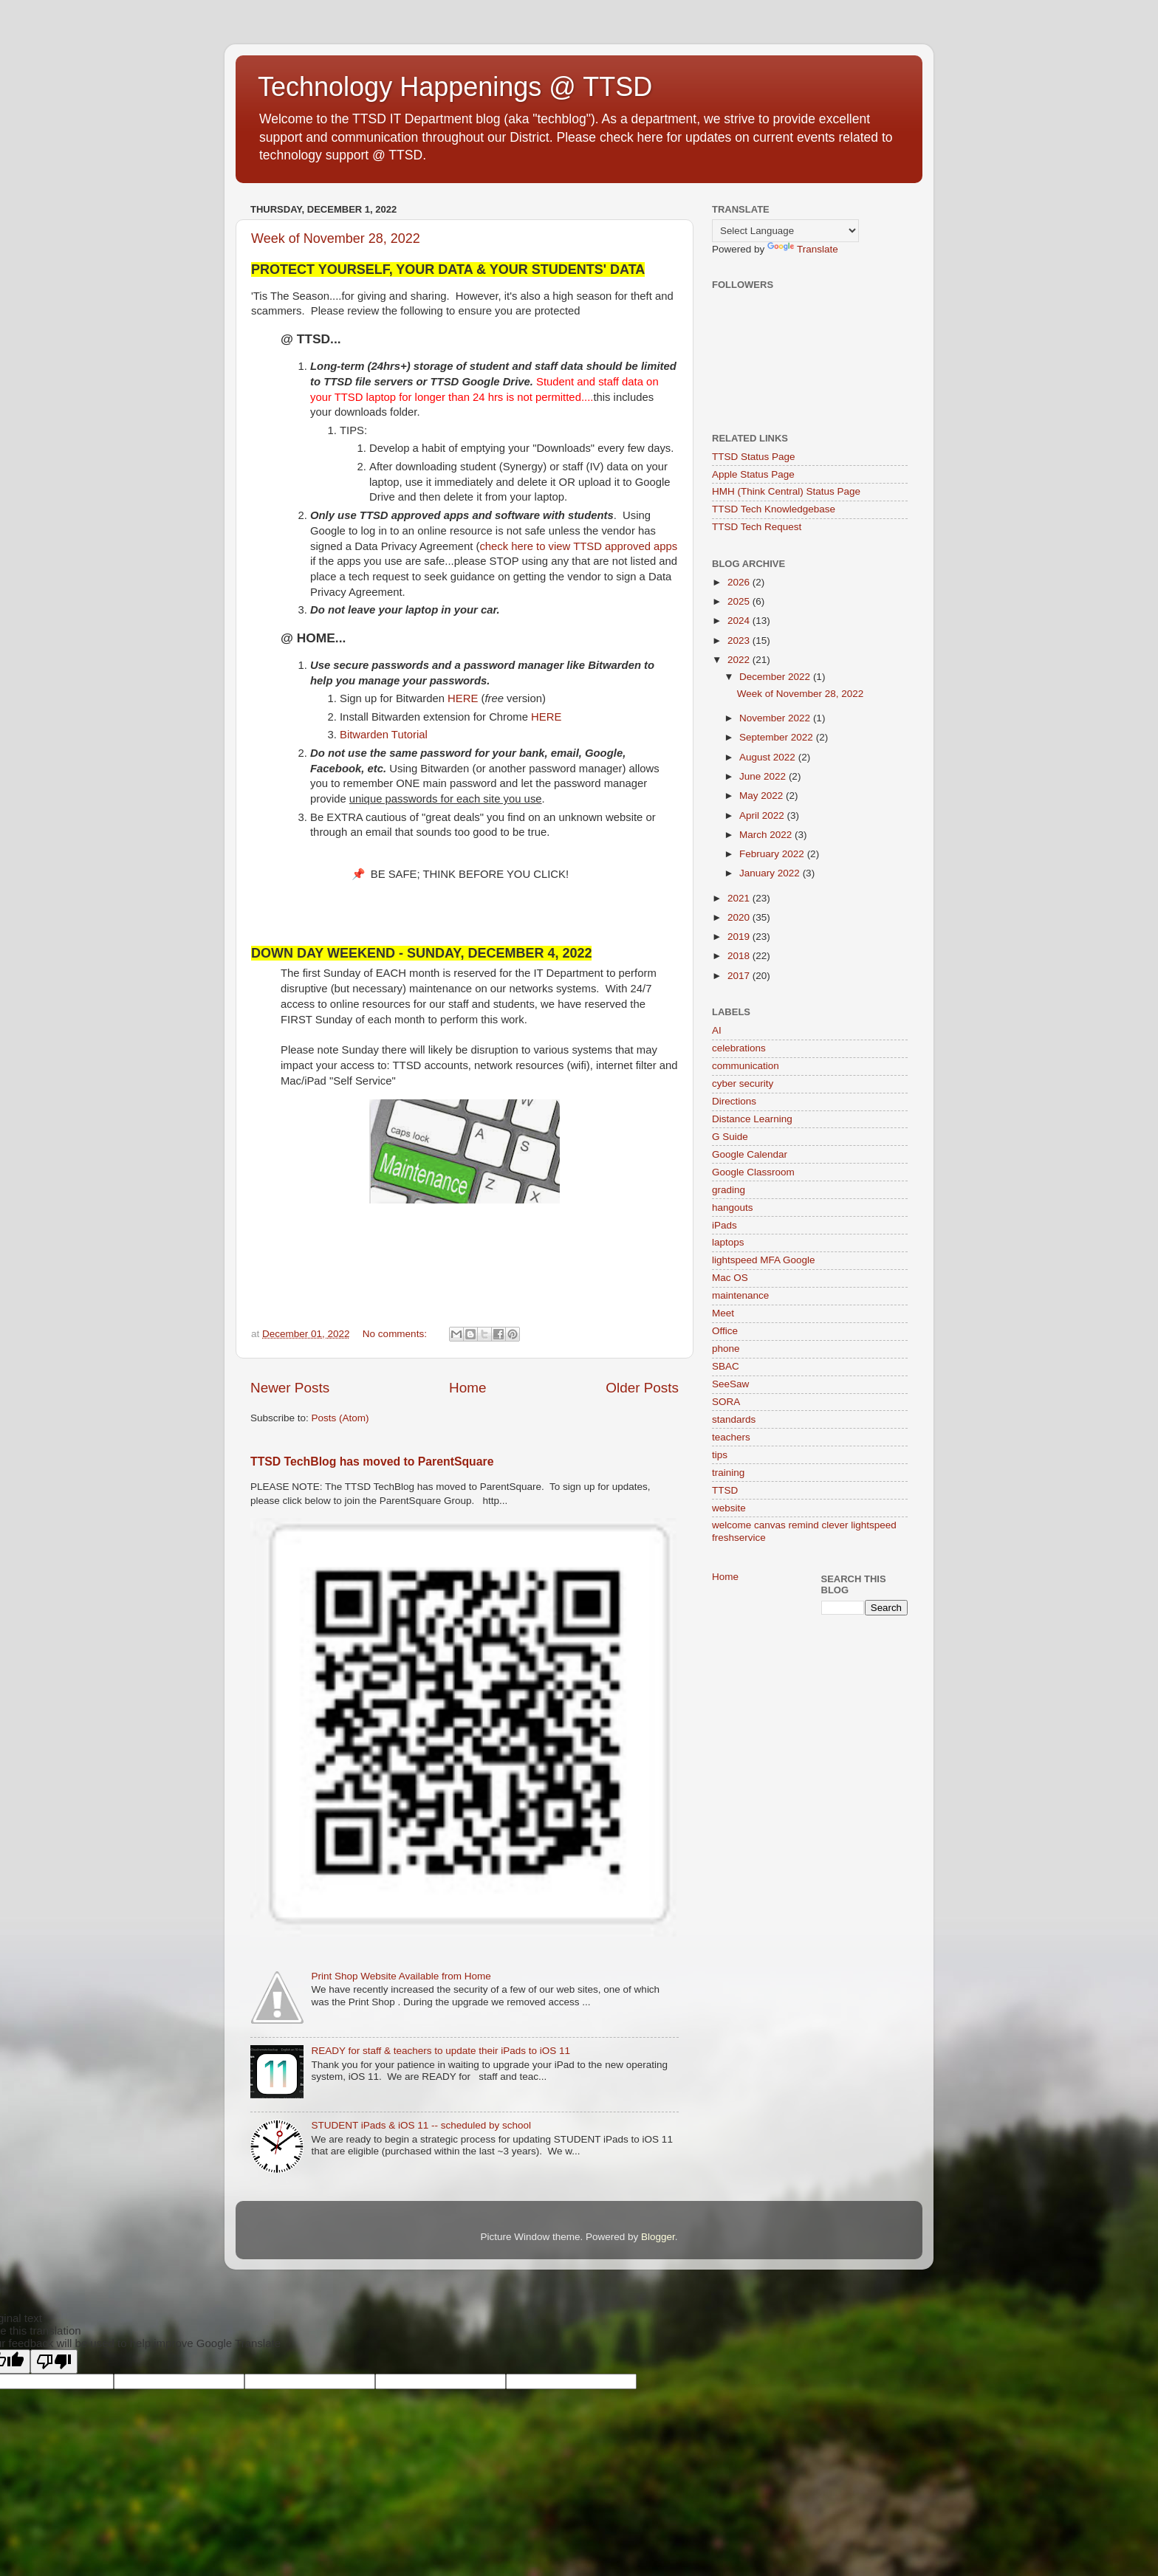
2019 (740, 936)
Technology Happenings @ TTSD (455, 87)
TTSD (725, 1490)
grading (728, 1189)
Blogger (658, 2236)
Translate (802, 249)
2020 (740, 917)
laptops (728, 1242)
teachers (731, 1437)
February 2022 (773, 853)
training (728, 1472)
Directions (734, 1101)
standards (734, 1419)
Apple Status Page (753, 474)
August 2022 (768, 757)
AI (717, 1030)
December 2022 (776, 676)
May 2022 (762, 795)
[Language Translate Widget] (785, 230)
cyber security (742, 1083)
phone (726, 1348)
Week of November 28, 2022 (335, 238)
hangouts (732, 1207)
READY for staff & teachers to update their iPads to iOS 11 (440, 2050)
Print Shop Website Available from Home (400, 1976)
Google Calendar (749, 1154)
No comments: (396, 1333)
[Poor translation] (54, 2361)
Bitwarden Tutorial (384, 735)
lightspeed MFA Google (763, 1259)
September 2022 (777, 737)
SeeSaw (730, 1384)
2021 (740, 898)
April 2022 (763, 815)
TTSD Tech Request (756, 526)
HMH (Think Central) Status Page (786, 491)
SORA (726, 1401)
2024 (740, 620)
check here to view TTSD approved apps (578, 546)
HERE (463, 698)
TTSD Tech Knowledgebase (773, 509)
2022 (740, 659)
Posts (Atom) (340, 1417)
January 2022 (771, 873)
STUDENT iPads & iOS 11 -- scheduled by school (421, 2125)
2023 (740, 640)
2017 (740, 975)
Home (467, 1387)
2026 (740, 582)
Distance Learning (752, 1118)
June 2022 (764, 776)
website (729, 1508)
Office (725, 1330)
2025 (740, 601)
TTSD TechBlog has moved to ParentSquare (371, 1461)
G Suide (730, 1136)
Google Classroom (753, 1172)
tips (719, 1454)
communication (745, 1065)
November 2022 (776, 718)
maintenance (740, 1295)
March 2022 (767, 834)
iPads (724, 1225)
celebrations (739, 1048)
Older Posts (642, 1387)
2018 (740, 955)
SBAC (725, 1366)
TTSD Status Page (753, 456)
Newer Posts (289, 1387)
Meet (723, 1313)
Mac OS (730, 1277)
